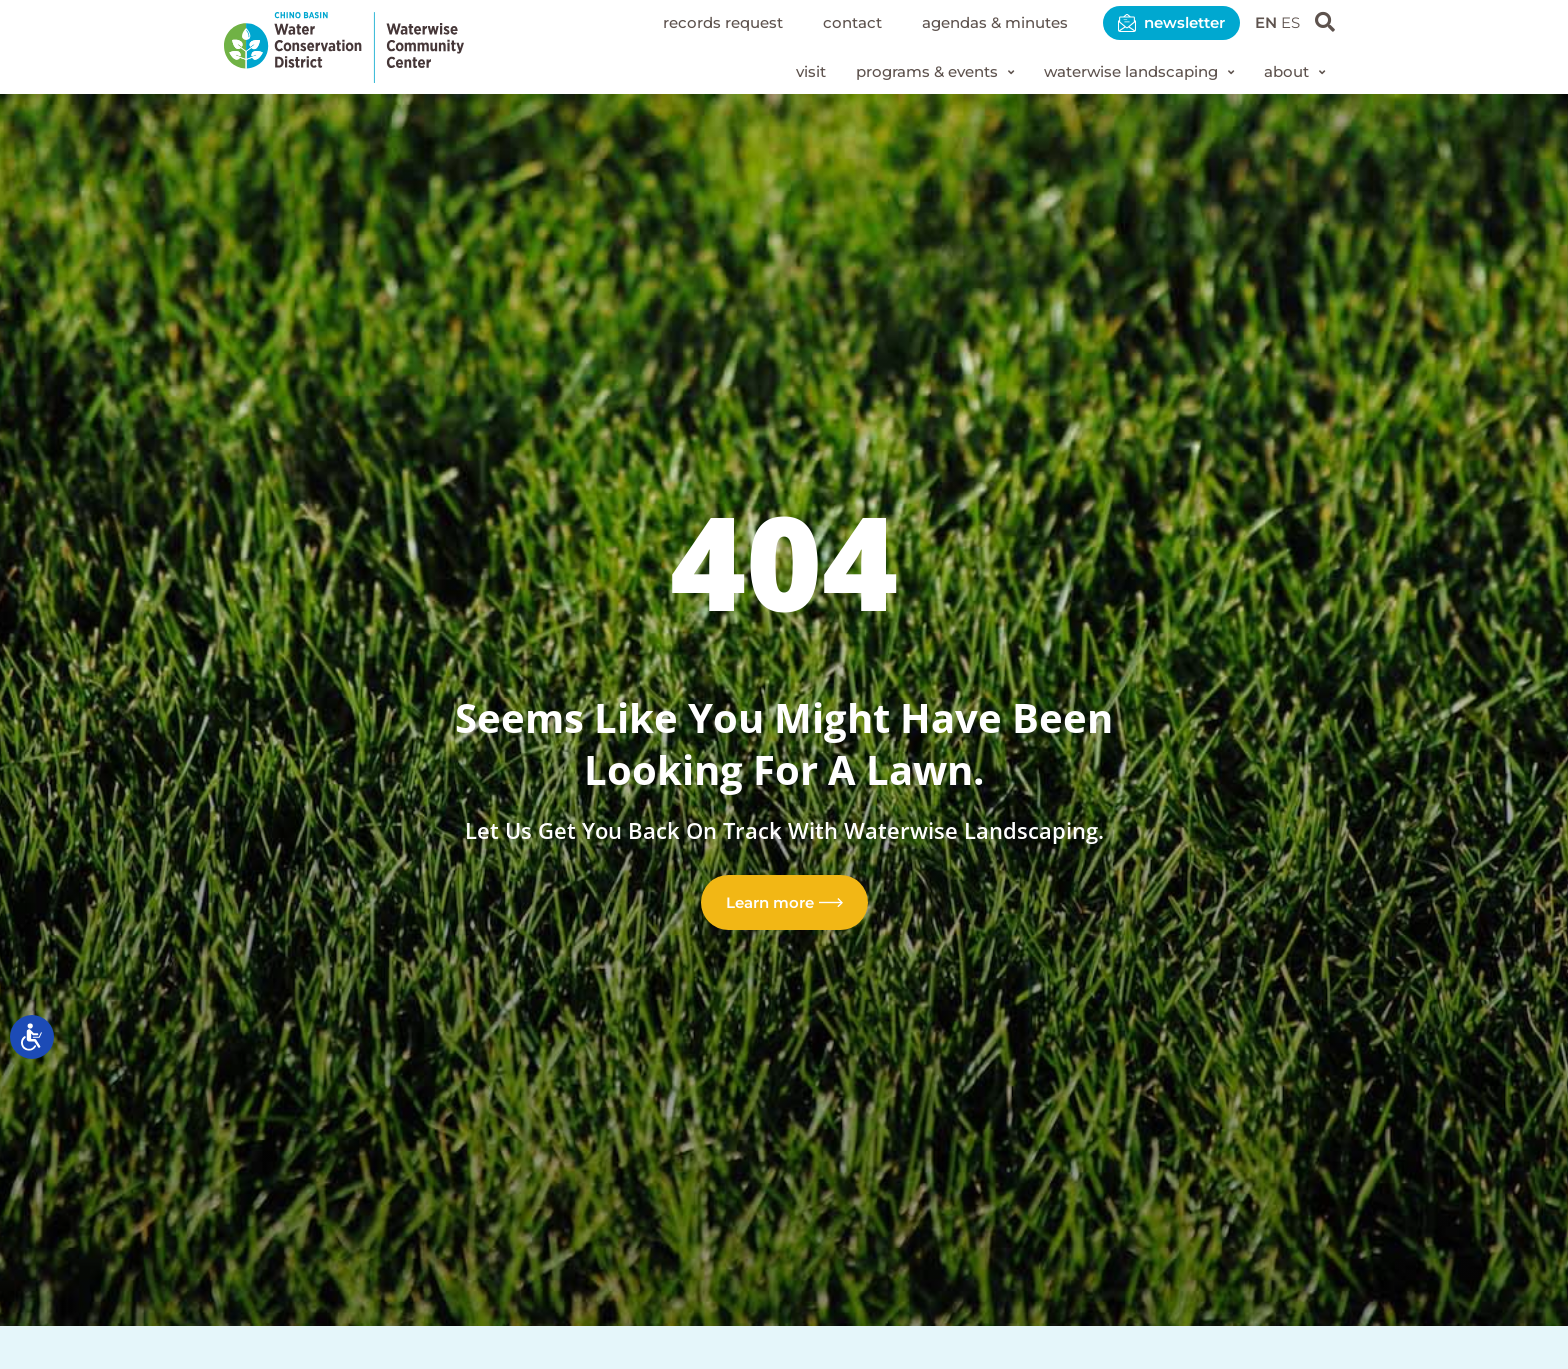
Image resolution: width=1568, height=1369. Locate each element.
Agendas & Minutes (976, 22)
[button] (911, 73)
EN (1263, 22)
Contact (825, 22)
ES (1289, 22)
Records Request (689, 22)
